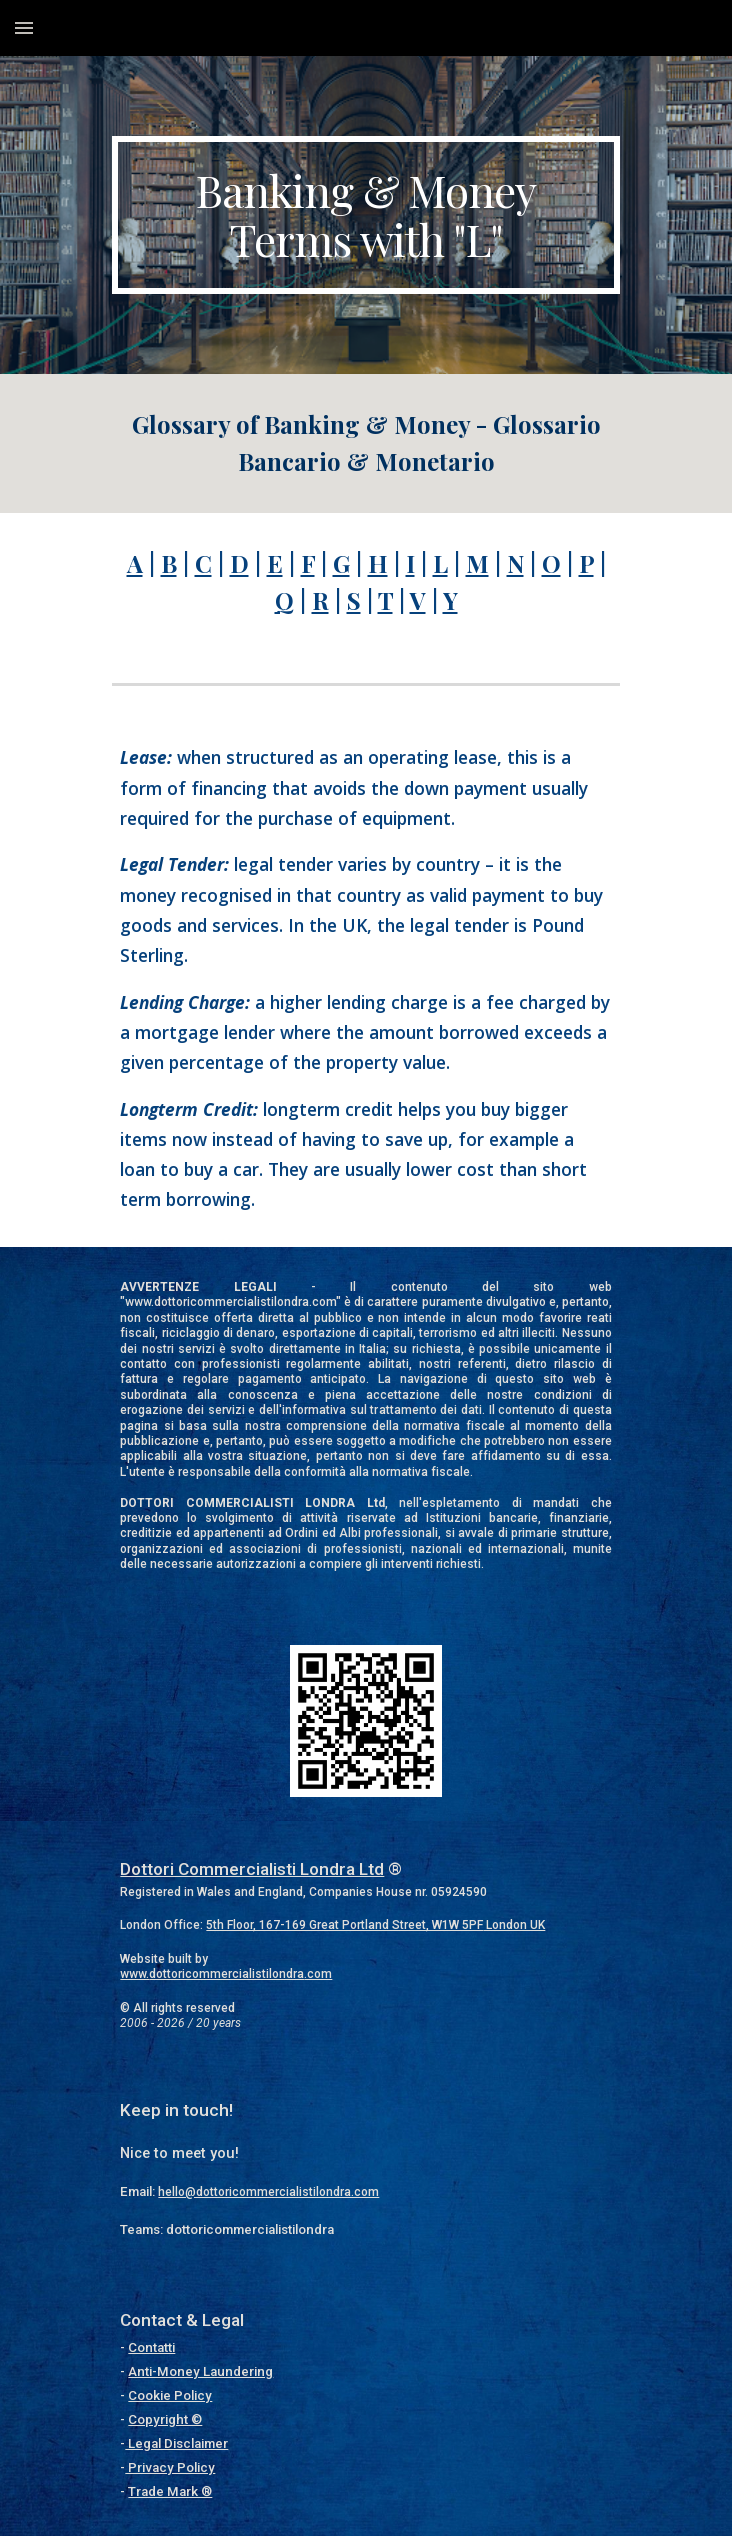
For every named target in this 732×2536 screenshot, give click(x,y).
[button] (24, 27)
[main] (365, 215)
